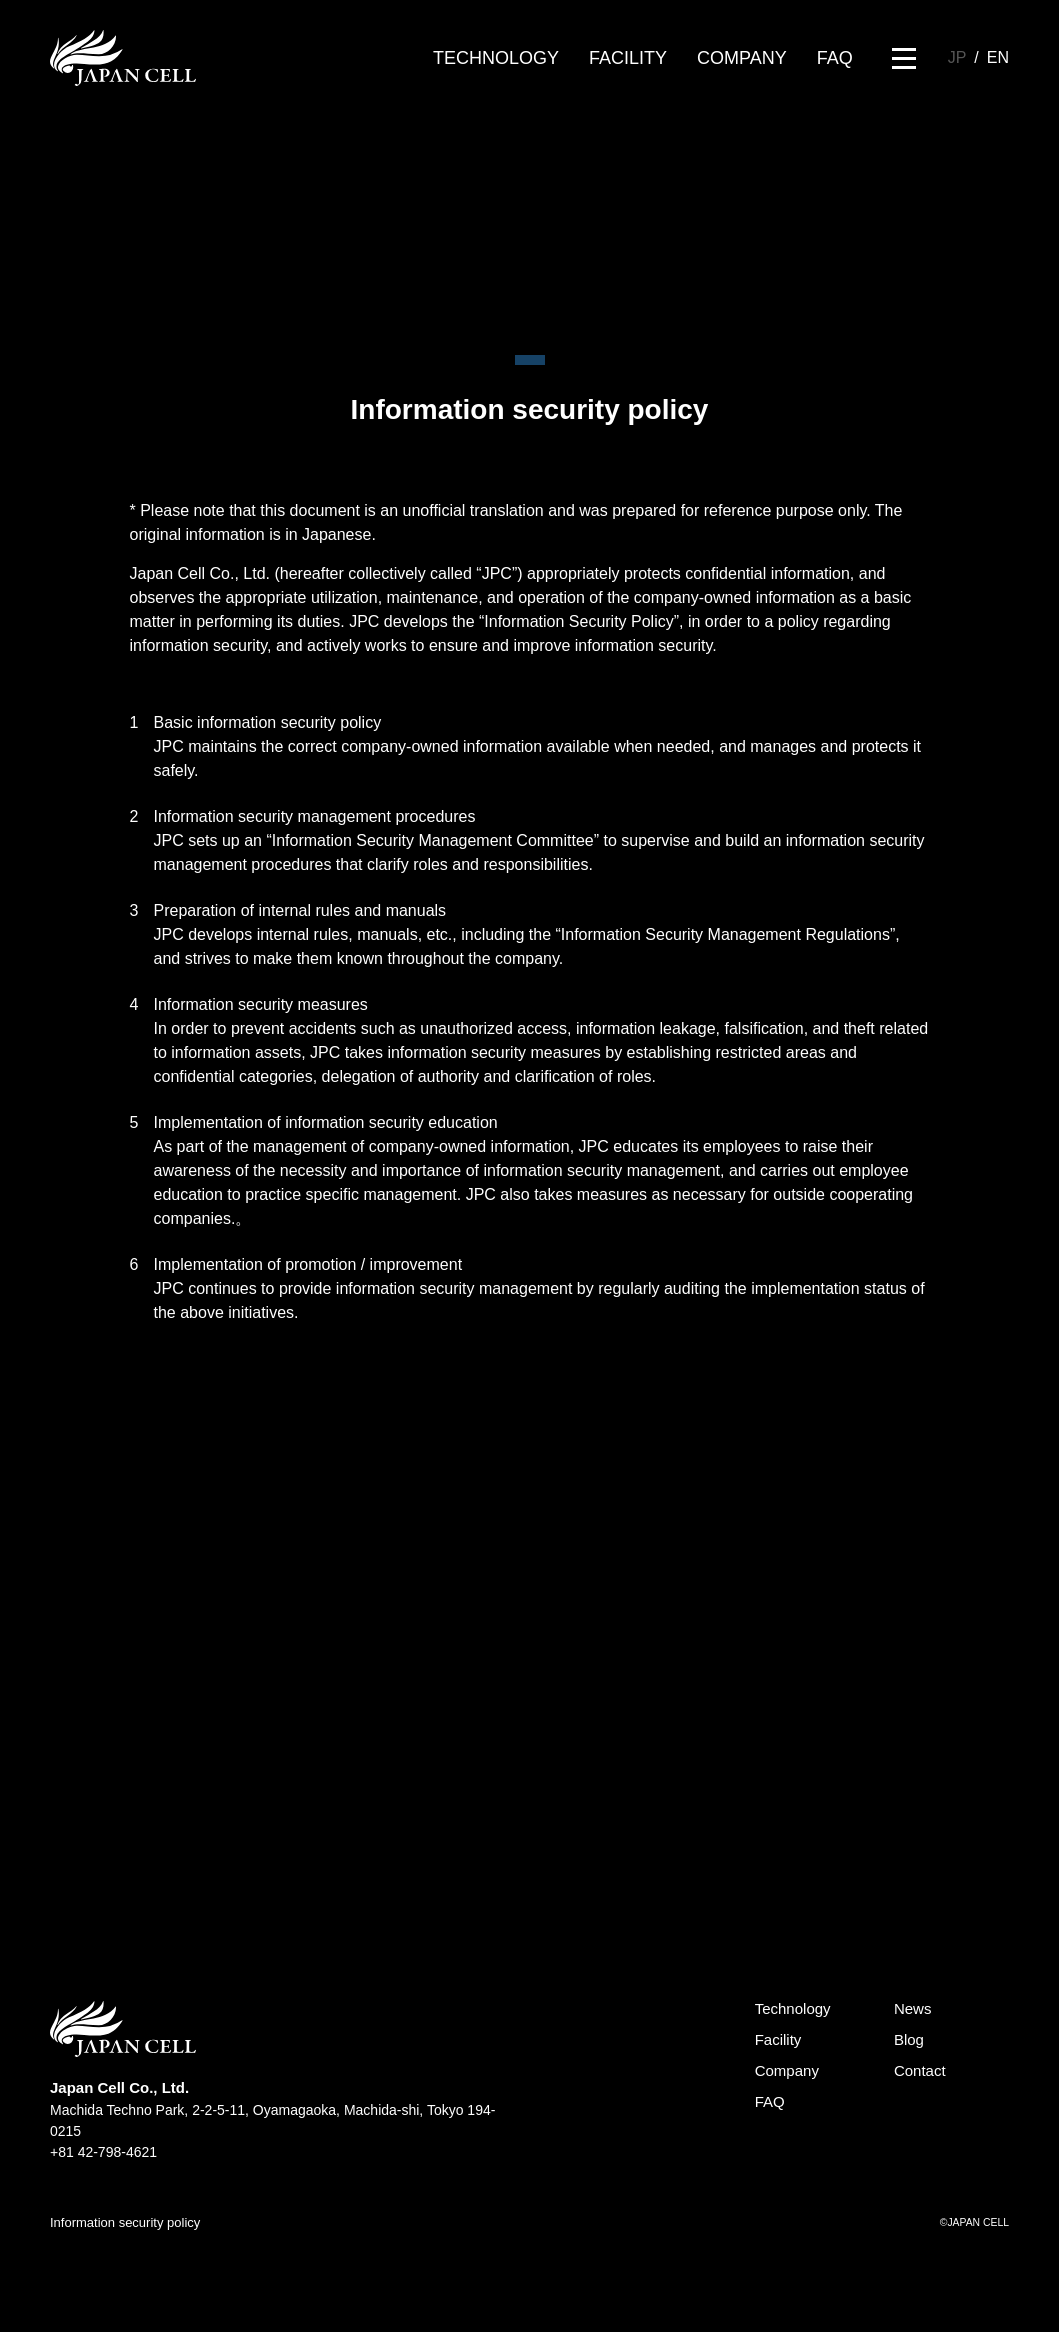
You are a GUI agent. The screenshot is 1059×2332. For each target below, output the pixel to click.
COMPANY (742, 58)
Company (787, 2070)
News (913, 2008)
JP (957, 57)
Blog (909, 2039)
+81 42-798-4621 (103, 2152)
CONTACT (196, 1728)
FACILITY (628, 58)
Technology (793, 2008)
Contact (920, 2070)
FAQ (835, 58)
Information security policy (125, 2222)
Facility (778, 2039)
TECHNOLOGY (496, 58)
